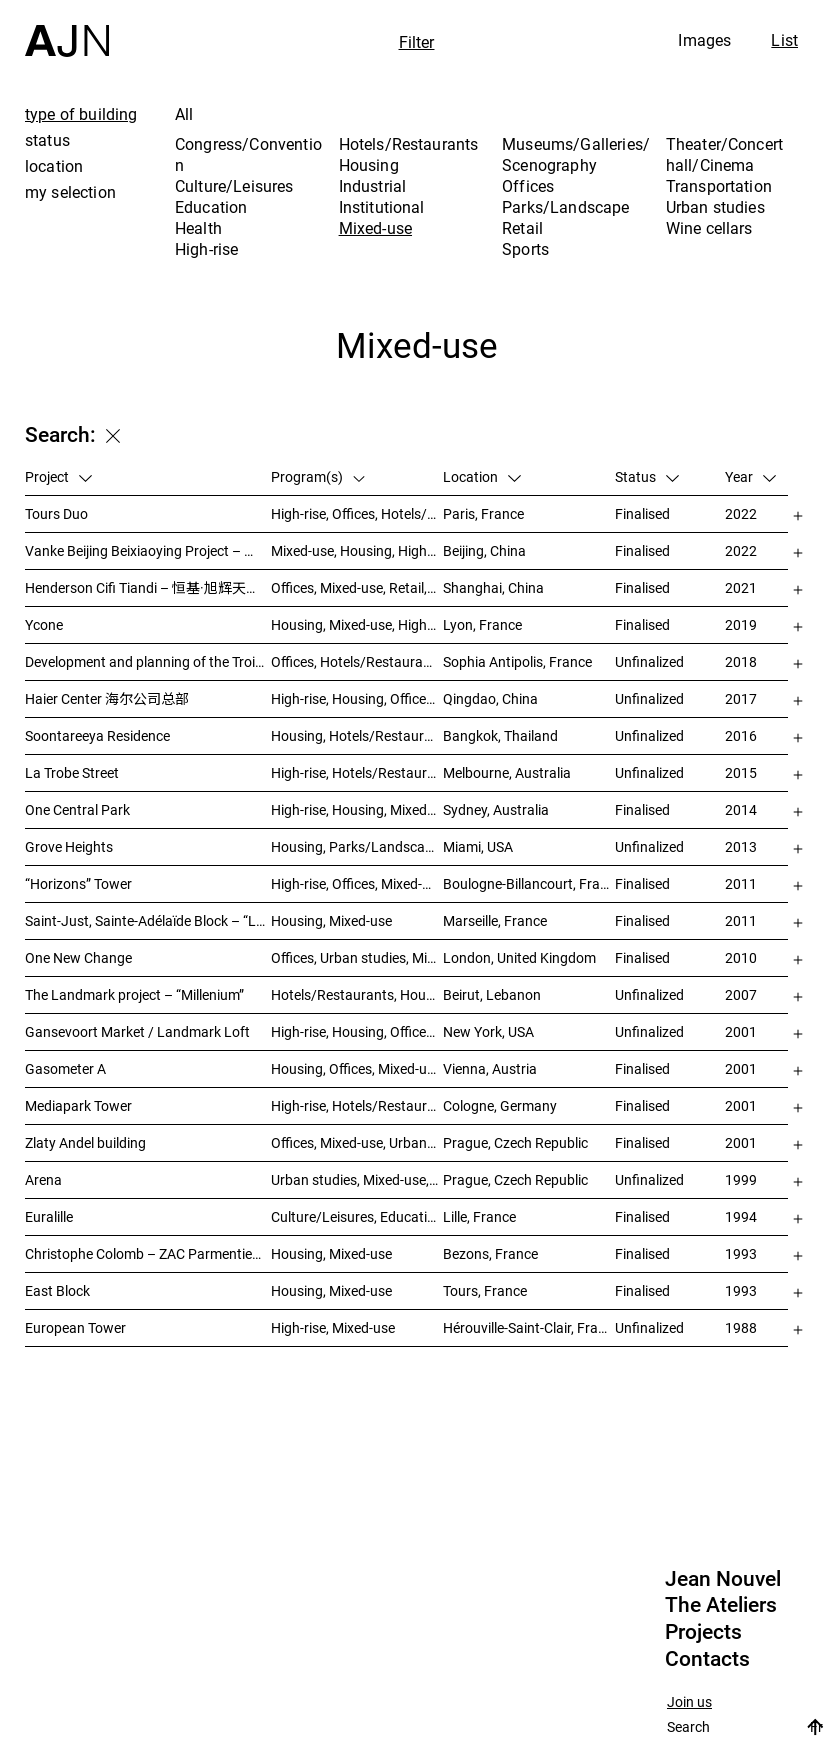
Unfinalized (649, 661)
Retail (522, 228)
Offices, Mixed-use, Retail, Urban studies (357, 587)
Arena (43, 1179)
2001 (741, 1031)
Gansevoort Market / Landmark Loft (137, 1031)
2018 (741, 661)
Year (750, 476)
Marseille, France (495, 920)
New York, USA (488, 1031)
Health (198, 228)
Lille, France (479, 1216)
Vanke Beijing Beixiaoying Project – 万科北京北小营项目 (148, 550)
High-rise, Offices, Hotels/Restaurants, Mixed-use (357, 513)
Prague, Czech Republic (515, 1142)
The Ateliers (721, 1605)
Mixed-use (375, 228)
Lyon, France (482, 624)
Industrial (373, 186)
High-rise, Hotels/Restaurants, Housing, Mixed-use (357, 772)
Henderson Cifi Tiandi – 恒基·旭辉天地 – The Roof (148, 587)
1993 (741, 1253)
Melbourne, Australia (507, 772)
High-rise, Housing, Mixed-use (357, 809)
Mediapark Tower (78, 1105)
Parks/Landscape (565, 207)
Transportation (719, 186)
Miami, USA (478, 846)
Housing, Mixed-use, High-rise (357, 624)
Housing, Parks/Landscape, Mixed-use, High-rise (357, 846)
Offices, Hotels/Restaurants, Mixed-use (357, 661)
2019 (741, 624)
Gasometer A (65, 1068)
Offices (528, 186)
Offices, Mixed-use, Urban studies (357, 1142)
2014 (741, 809)
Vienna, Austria (490, 1068)
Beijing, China (484, 550)
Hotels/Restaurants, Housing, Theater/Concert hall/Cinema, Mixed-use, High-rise (357, 994)
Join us (689, 1702)
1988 (741, 1327)
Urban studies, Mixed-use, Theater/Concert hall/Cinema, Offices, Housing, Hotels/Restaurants (357, 1179)
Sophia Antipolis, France (517, 661)
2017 (741, 698)
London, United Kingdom (519, 957)
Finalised (642, 513)
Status (647, 476)
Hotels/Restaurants (409, 144)
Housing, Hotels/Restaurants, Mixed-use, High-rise (357, 735)
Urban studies (715, 207)
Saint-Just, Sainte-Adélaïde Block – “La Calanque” (148, 920)
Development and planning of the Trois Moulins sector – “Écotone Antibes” (148, 661)
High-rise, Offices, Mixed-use (357, 883)
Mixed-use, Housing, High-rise (357, 550)
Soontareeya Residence (97, 735)
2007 (741, 994)
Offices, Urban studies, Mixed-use (357, 957)
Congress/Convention (248, 154)
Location (482, 476)
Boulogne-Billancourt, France (529, 883)
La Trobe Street (72, 772)
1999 (741, 1179)
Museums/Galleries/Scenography (576, 154)
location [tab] (54, 166)
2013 (741, 846)
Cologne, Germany (500, 1105)
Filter (417, 42)
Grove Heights (69, 846)
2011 (741, 883)
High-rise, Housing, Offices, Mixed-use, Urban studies (357, 1031)
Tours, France (485, 1290)
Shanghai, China (493, 587)
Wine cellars (709, 228)
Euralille (49, 1216)
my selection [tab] (70, 192)
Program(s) (318, 476)
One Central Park (77, 809)
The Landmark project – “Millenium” (134, 994)
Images (704, 40)
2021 (741, 587)
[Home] (67, 28)
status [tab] (47, 140)
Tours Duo (56, 513)
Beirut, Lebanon (492, 994)
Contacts (707, 1659)
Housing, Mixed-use (331, 920)
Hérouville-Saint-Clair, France (529, 1327)
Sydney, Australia (496, 809)
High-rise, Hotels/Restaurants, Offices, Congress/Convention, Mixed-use (357, 1105)
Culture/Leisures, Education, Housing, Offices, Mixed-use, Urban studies (357, 1216)
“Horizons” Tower (78, 883)
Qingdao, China (490, 698)
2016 (741, 735)
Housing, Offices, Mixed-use (356, 1068)
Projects (703, 1632)
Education (211, 207)
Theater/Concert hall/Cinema (724, 154)
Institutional (382, 207)
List (784, 40)
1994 (741, 1216)
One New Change (78, 957)
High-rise (206, 249)
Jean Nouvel (723, 1579)
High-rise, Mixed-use (333, 1327)
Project (58, 476)
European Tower (75, 1327)
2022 (741, 513)
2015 (741, 772)
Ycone (44, 624)
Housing (369, 165)
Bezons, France (490, 1253)
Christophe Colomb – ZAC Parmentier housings (148, 1253)
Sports (525, 249)
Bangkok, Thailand (500, 735)
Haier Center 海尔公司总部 (107, 698)
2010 (741, 957)
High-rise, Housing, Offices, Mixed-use (357, 698)
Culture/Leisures (234, 186)
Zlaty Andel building (85, 1142)
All (184, 114)
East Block (57, 1290)
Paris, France (483, 513)
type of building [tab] (81, 114)
